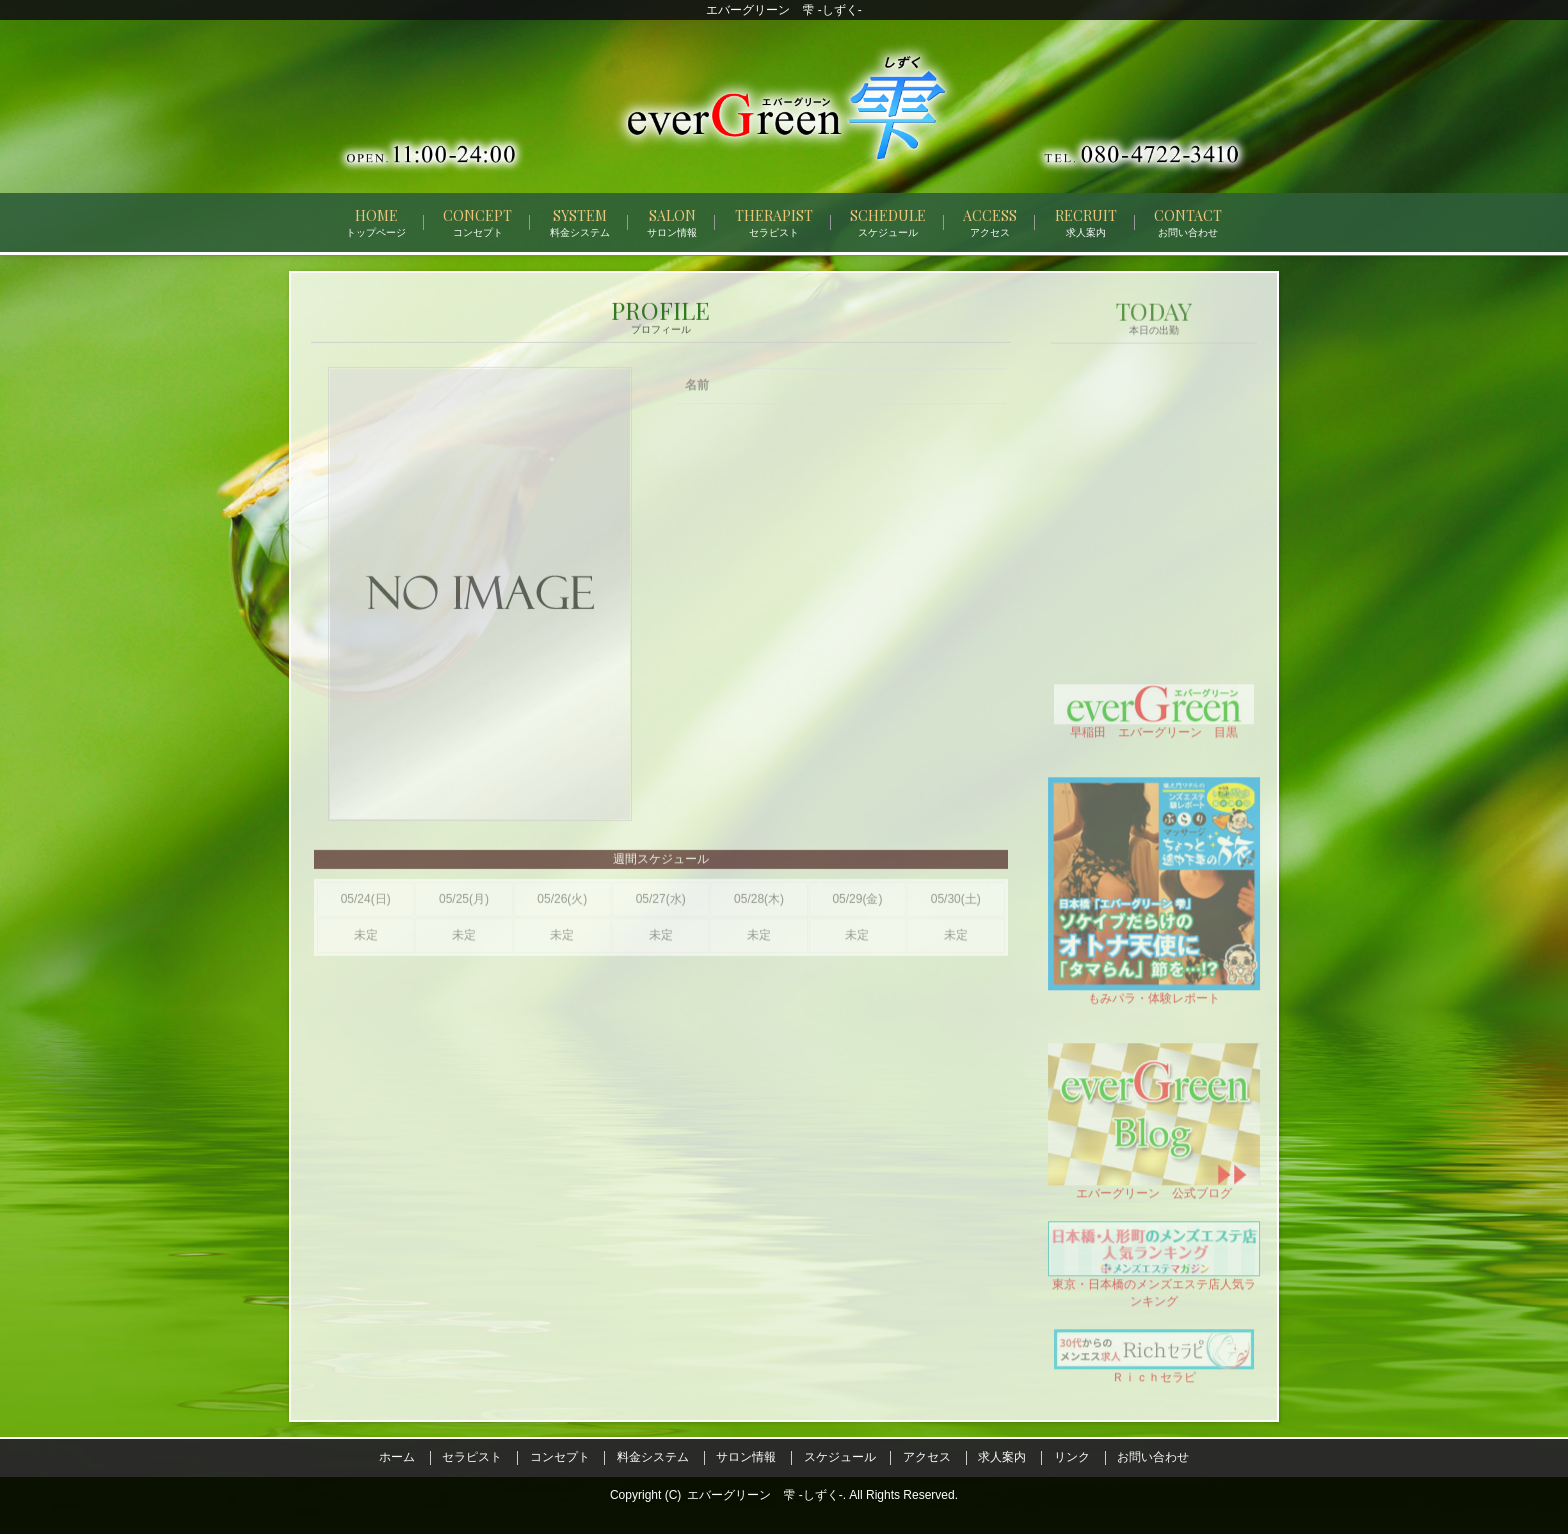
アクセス (927, 1457)
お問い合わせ (1153, 1457)
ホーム (397, 1457)
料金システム (653, 1457)
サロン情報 (746, 1457)
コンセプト (560, 1457)
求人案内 (1002, 1457)
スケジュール (840, 1457)
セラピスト (472, 1457)
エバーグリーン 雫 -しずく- (764, 1495)
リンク (1072, 1457)
